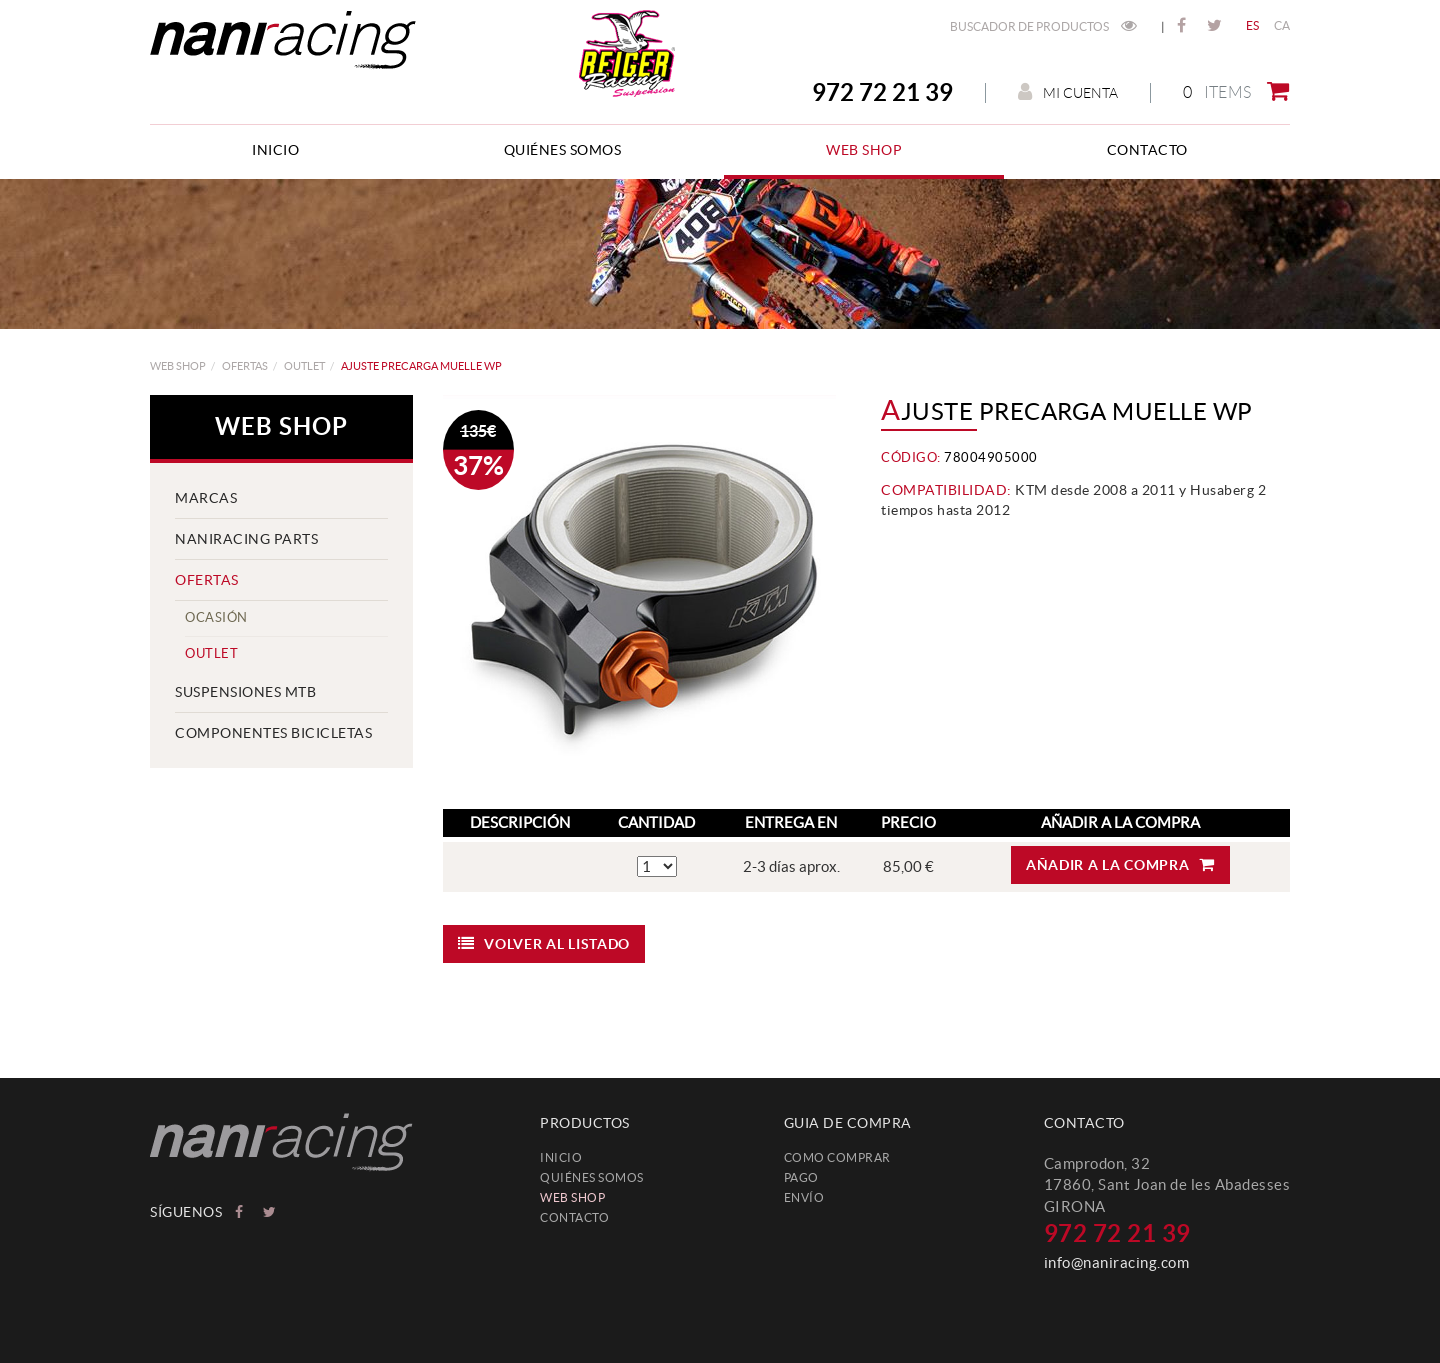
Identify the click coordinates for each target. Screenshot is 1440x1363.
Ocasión (216, 617)
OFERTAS (245, 366)
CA (1282, 25)
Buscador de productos (1043, 26)
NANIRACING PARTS (246, 539)
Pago (801, 1177)
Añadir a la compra (1120, 864)
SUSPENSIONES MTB (245, 692)
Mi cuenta (1068, 92)
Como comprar (837, 1157)
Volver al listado (544, 943)
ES (1253, 25)
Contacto (574, 1217)
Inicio (561, 1157)
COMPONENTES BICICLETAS (273, 733)
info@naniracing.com (1117, 1262)
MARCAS (206, 498)
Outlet (304, 366)
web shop (178, 366)
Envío (804, 1197)
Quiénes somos (592, 1177)
